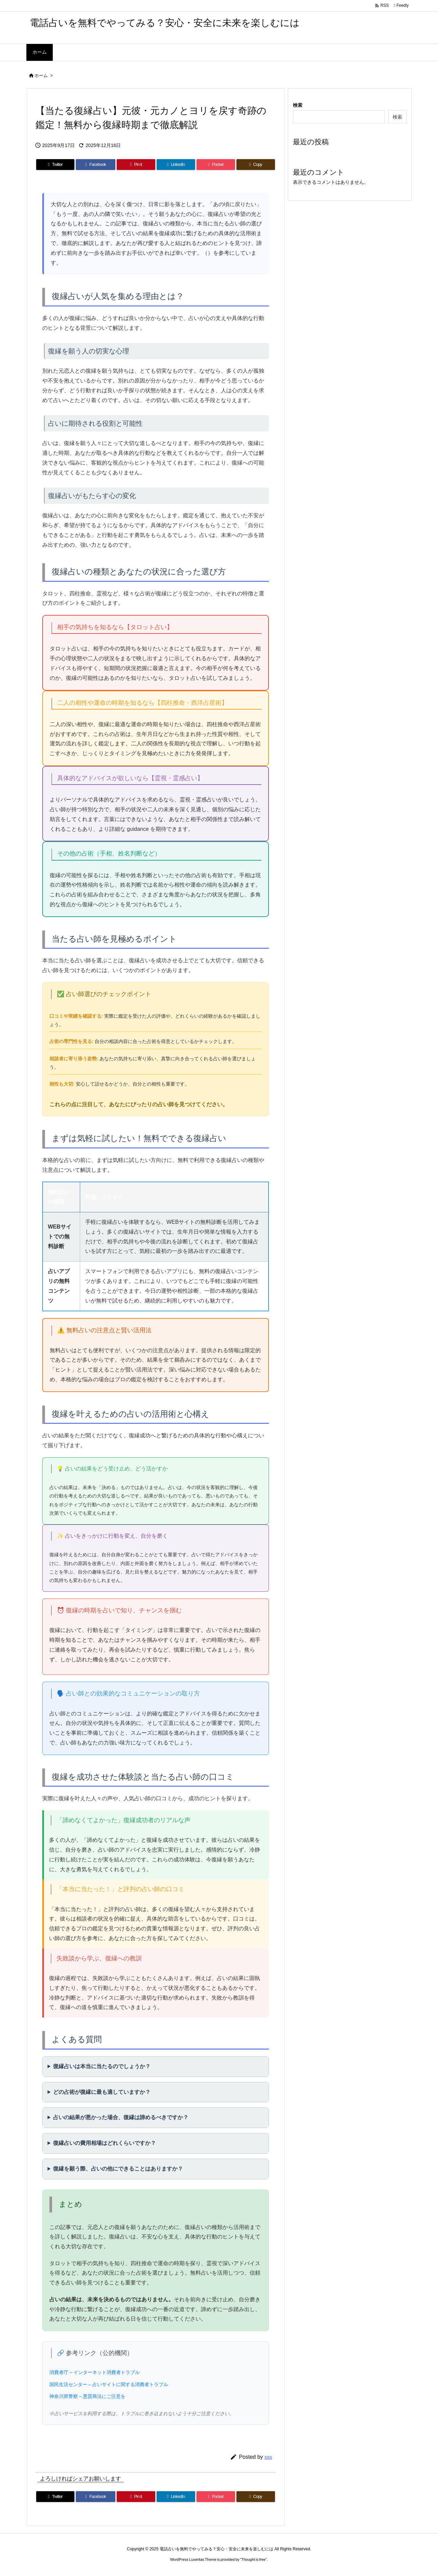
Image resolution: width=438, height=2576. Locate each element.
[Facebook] (95, 164)
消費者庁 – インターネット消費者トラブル (94, 2372)
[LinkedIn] (176, 164)
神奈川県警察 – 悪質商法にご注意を (87, 2396)
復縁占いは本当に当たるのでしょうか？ (102, 2066)
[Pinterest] (136, 164)
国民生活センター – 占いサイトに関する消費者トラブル (108, 2384)
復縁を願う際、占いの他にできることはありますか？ (118, 2169)
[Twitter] (55, 164)
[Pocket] (216, 164)
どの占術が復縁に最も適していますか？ (102, 2092)
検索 (297, 105)
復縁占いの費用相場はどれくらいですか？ (104, 2143)
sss (268, 2457)
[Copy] (255, 164)
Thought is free (253, 2559)
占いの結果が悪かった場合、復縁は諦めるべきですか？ (120, 2117)
